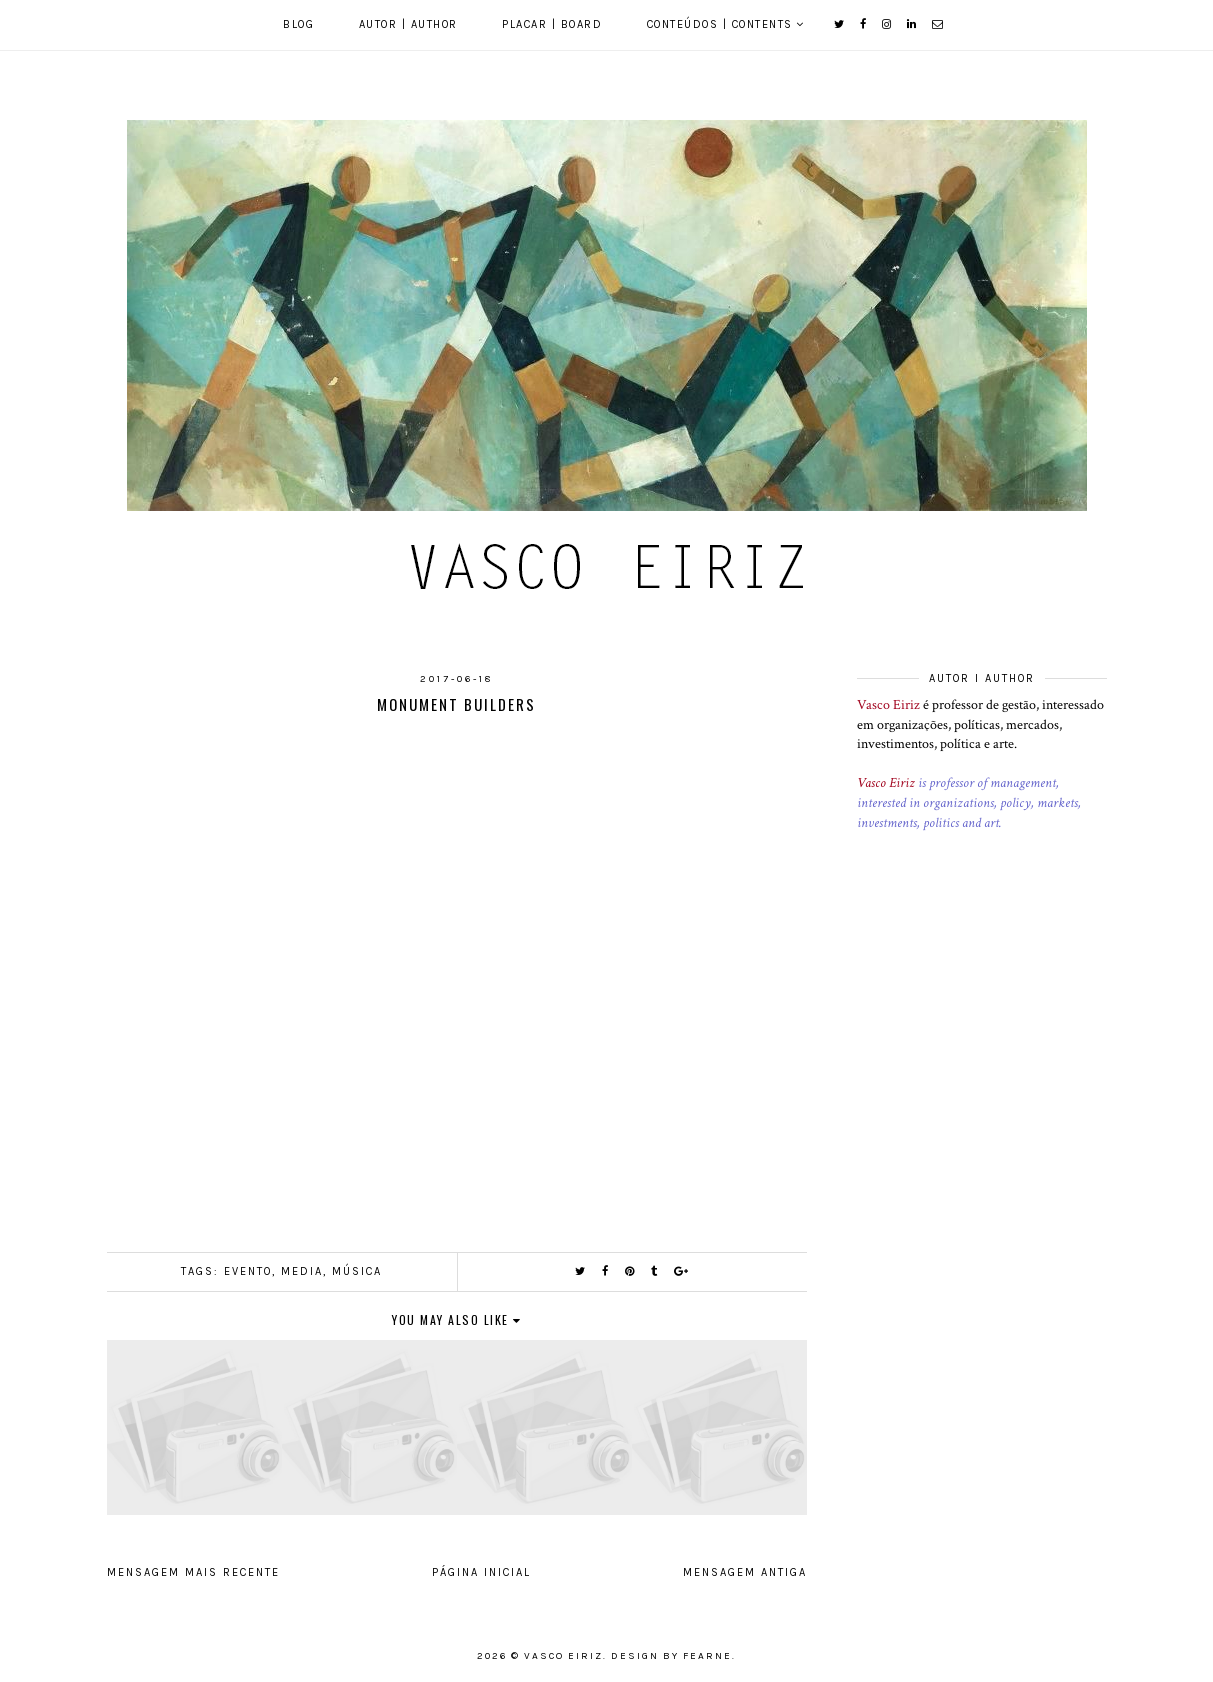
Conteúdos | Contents (720, 24)
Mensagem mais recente (193, 1572)
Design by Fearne (671, 1656)
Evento (248, 1271)
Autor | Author (408, 24)
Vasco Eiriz (888, 705)
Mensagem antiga (745, 1572)
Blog (298, 24)
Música (357, 1271)
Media (302, 1271)
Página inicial (481, 1572)
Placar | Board (552, 24)
